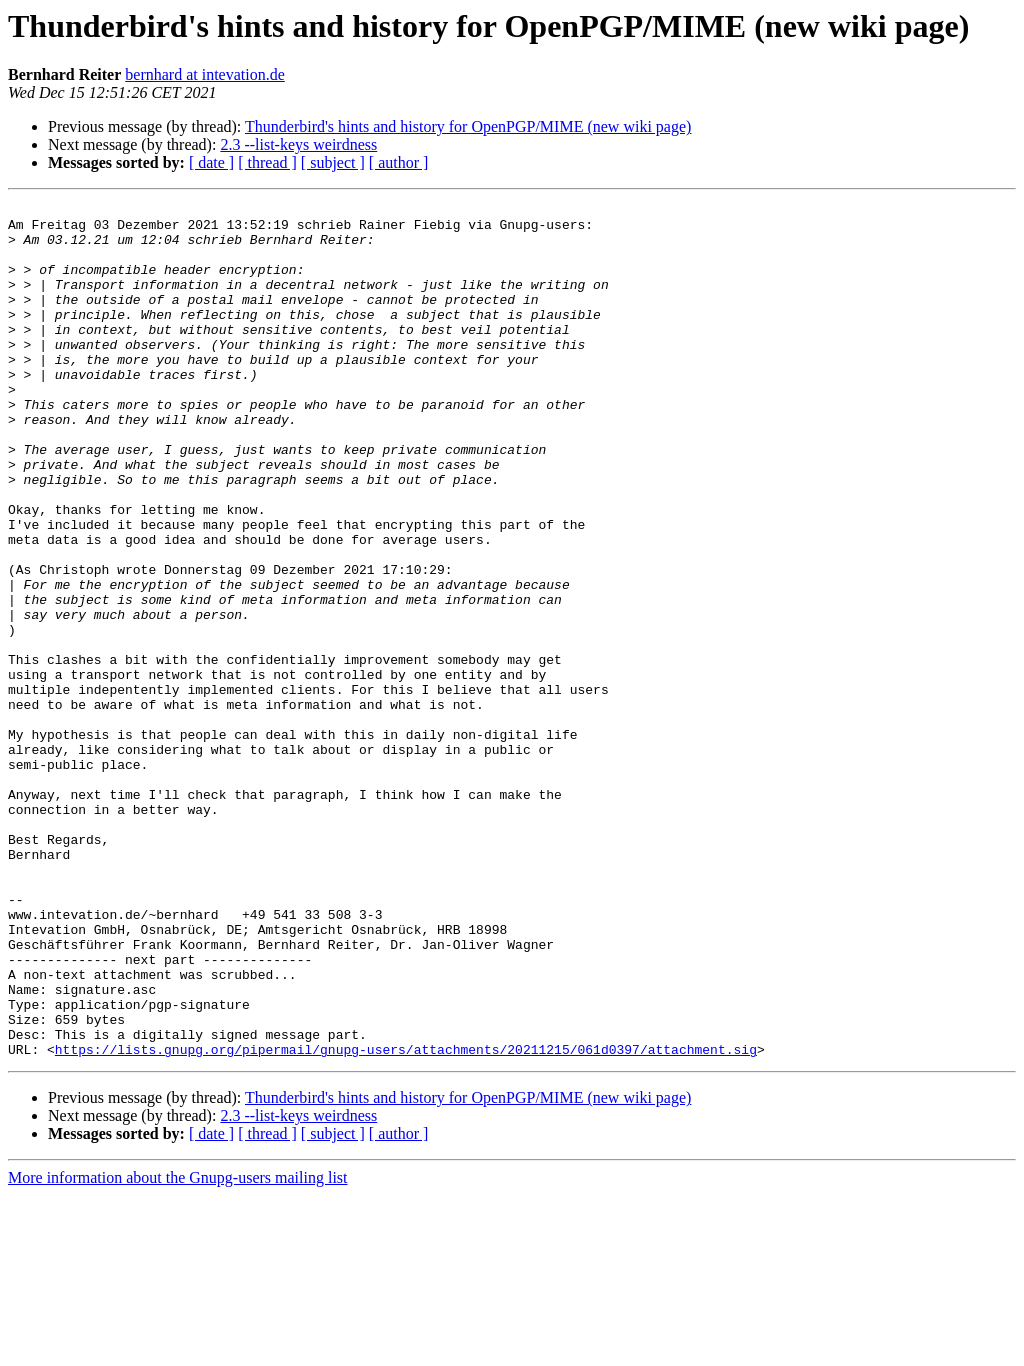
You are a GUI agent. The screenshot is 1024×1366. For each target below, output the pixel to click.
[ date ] (211, 162)
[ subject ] (333, 162)
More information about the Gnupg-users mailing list (178, 1348)
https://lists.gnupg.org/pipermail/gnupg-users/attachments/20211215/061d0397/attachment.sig (406, 1220)
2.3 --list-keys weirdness (298, 144)
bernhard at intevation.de (205, 74)
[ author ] (399, 162)
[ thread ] (267, 162)
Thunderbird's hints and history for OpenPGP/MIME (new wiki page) (468, 126)
